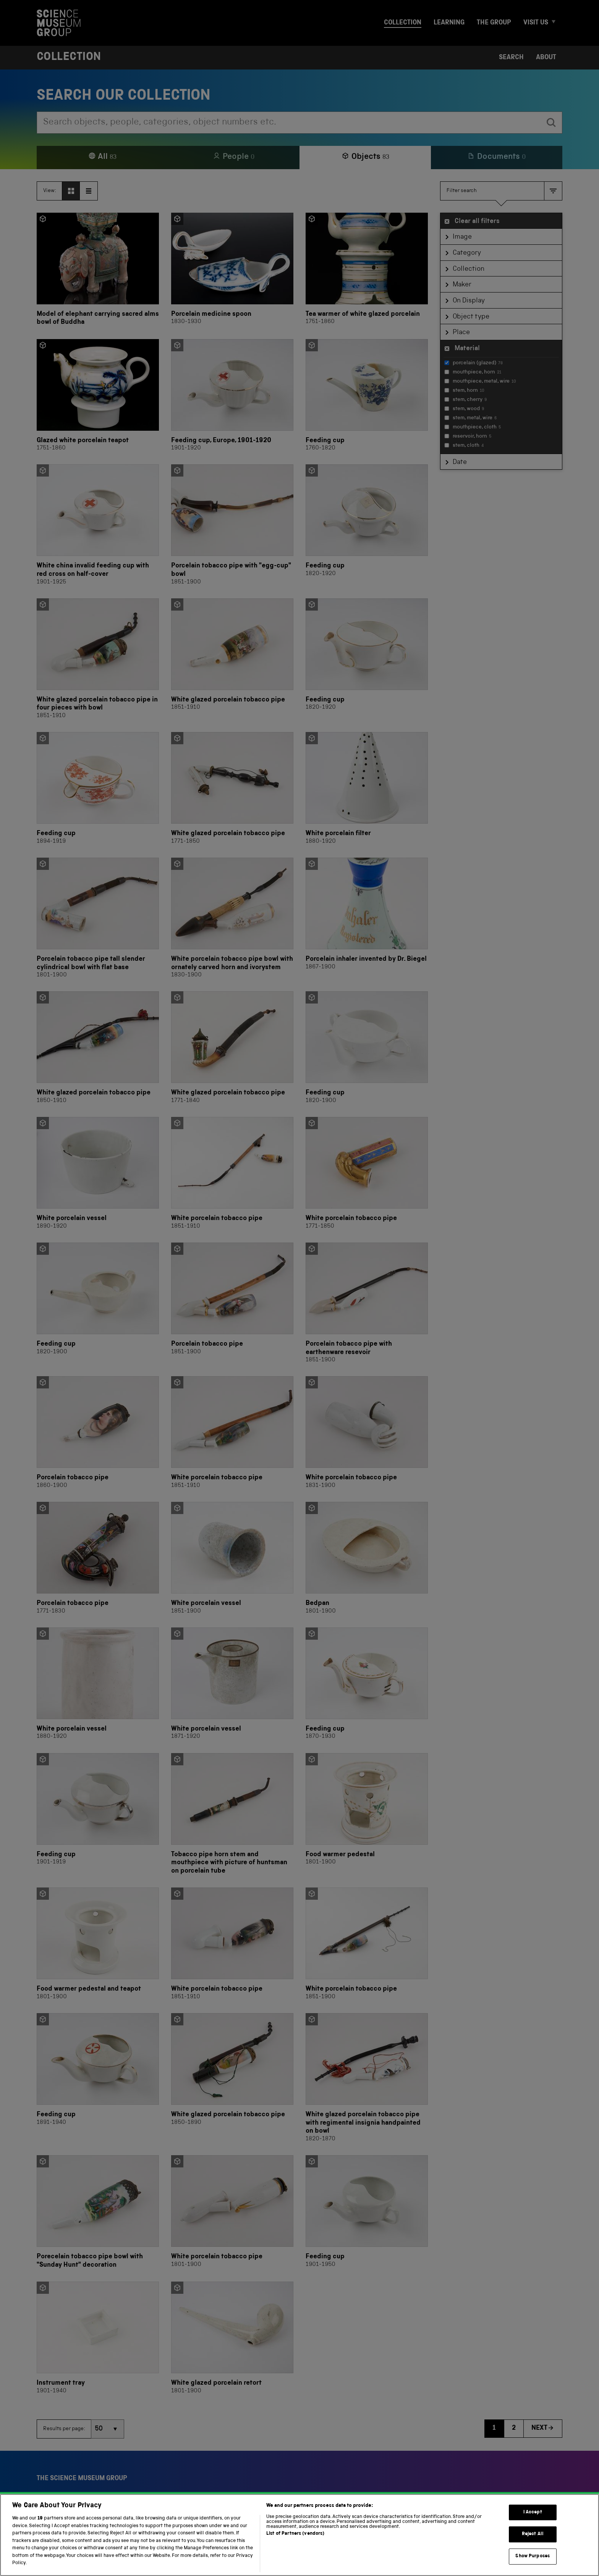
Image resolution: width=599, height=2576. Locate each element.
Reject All (533, 2542)
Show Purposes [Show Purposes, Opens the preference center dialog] (532, 2565)
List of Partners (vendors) (295, 2542)
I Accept (532, 2521)
